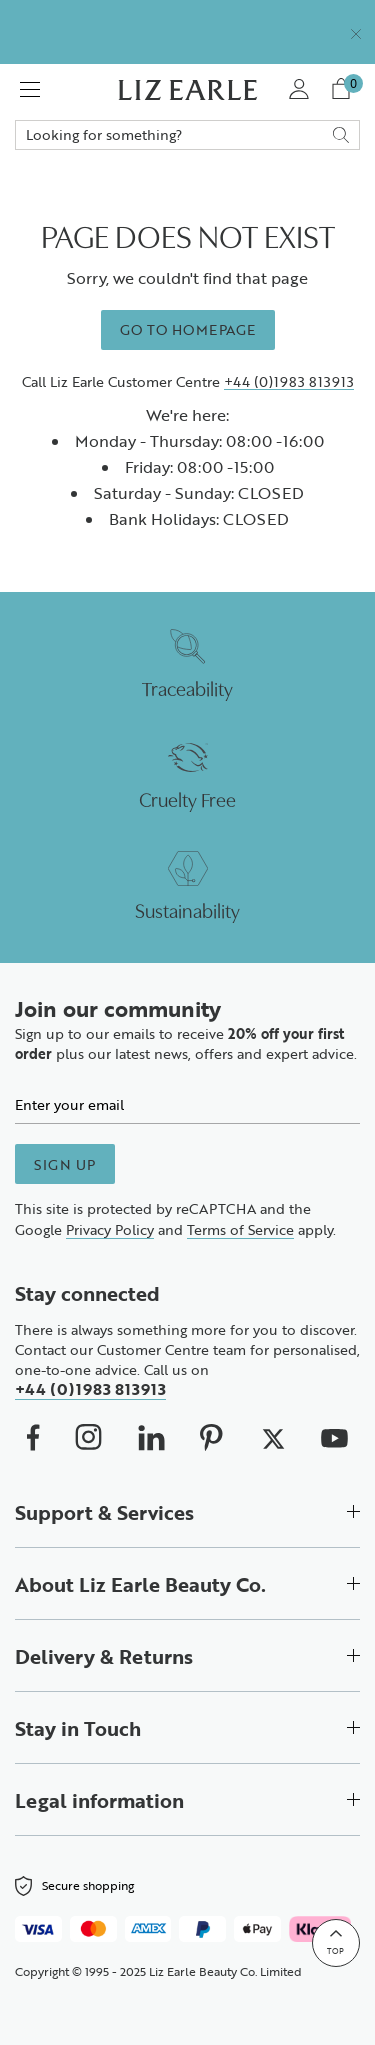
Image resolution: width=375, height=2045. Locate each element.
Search (187, 135)
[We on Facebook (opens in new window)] (33, 1437)
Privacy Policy (110, 1229)
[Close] (356, 32)
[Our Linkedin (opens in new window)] (151, 1438)
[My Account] (298, 89)
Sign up (65, 1164)
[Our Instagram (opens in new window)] (88, 1437)
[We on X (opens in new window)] (272, 1437)
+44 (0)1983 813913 (289, 381)
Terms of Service (240, 1229)
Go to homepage (188, 329)
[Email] (187, 1104)
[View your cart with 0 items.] (344, 89)
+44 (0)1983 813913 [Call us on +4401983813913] (90, 1388)
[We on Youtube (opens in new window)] (334, 1437)
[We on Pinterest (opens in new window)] (211, 1437)
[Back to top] (336, 1943)
